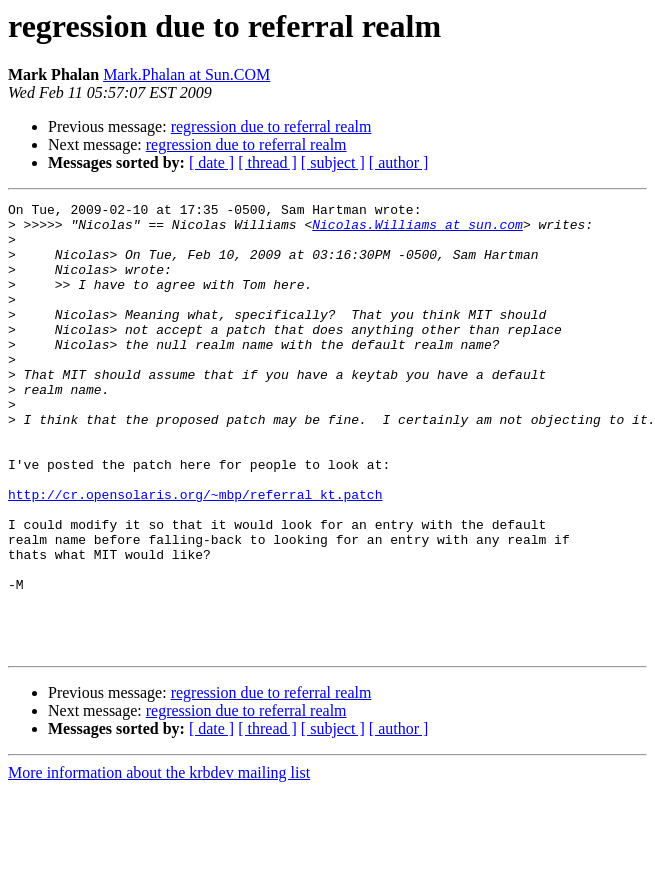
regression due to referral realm (271, 126)
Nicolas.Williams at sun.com (417, 230)
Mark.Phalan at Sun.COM (186, 74)
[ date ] (211, 162)
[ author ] (399, 162)
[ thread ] (267, 162)
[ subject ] (333, 162)
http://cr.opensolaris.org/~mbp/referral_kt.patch (195, 554)
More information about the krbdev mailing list (159, 862)
